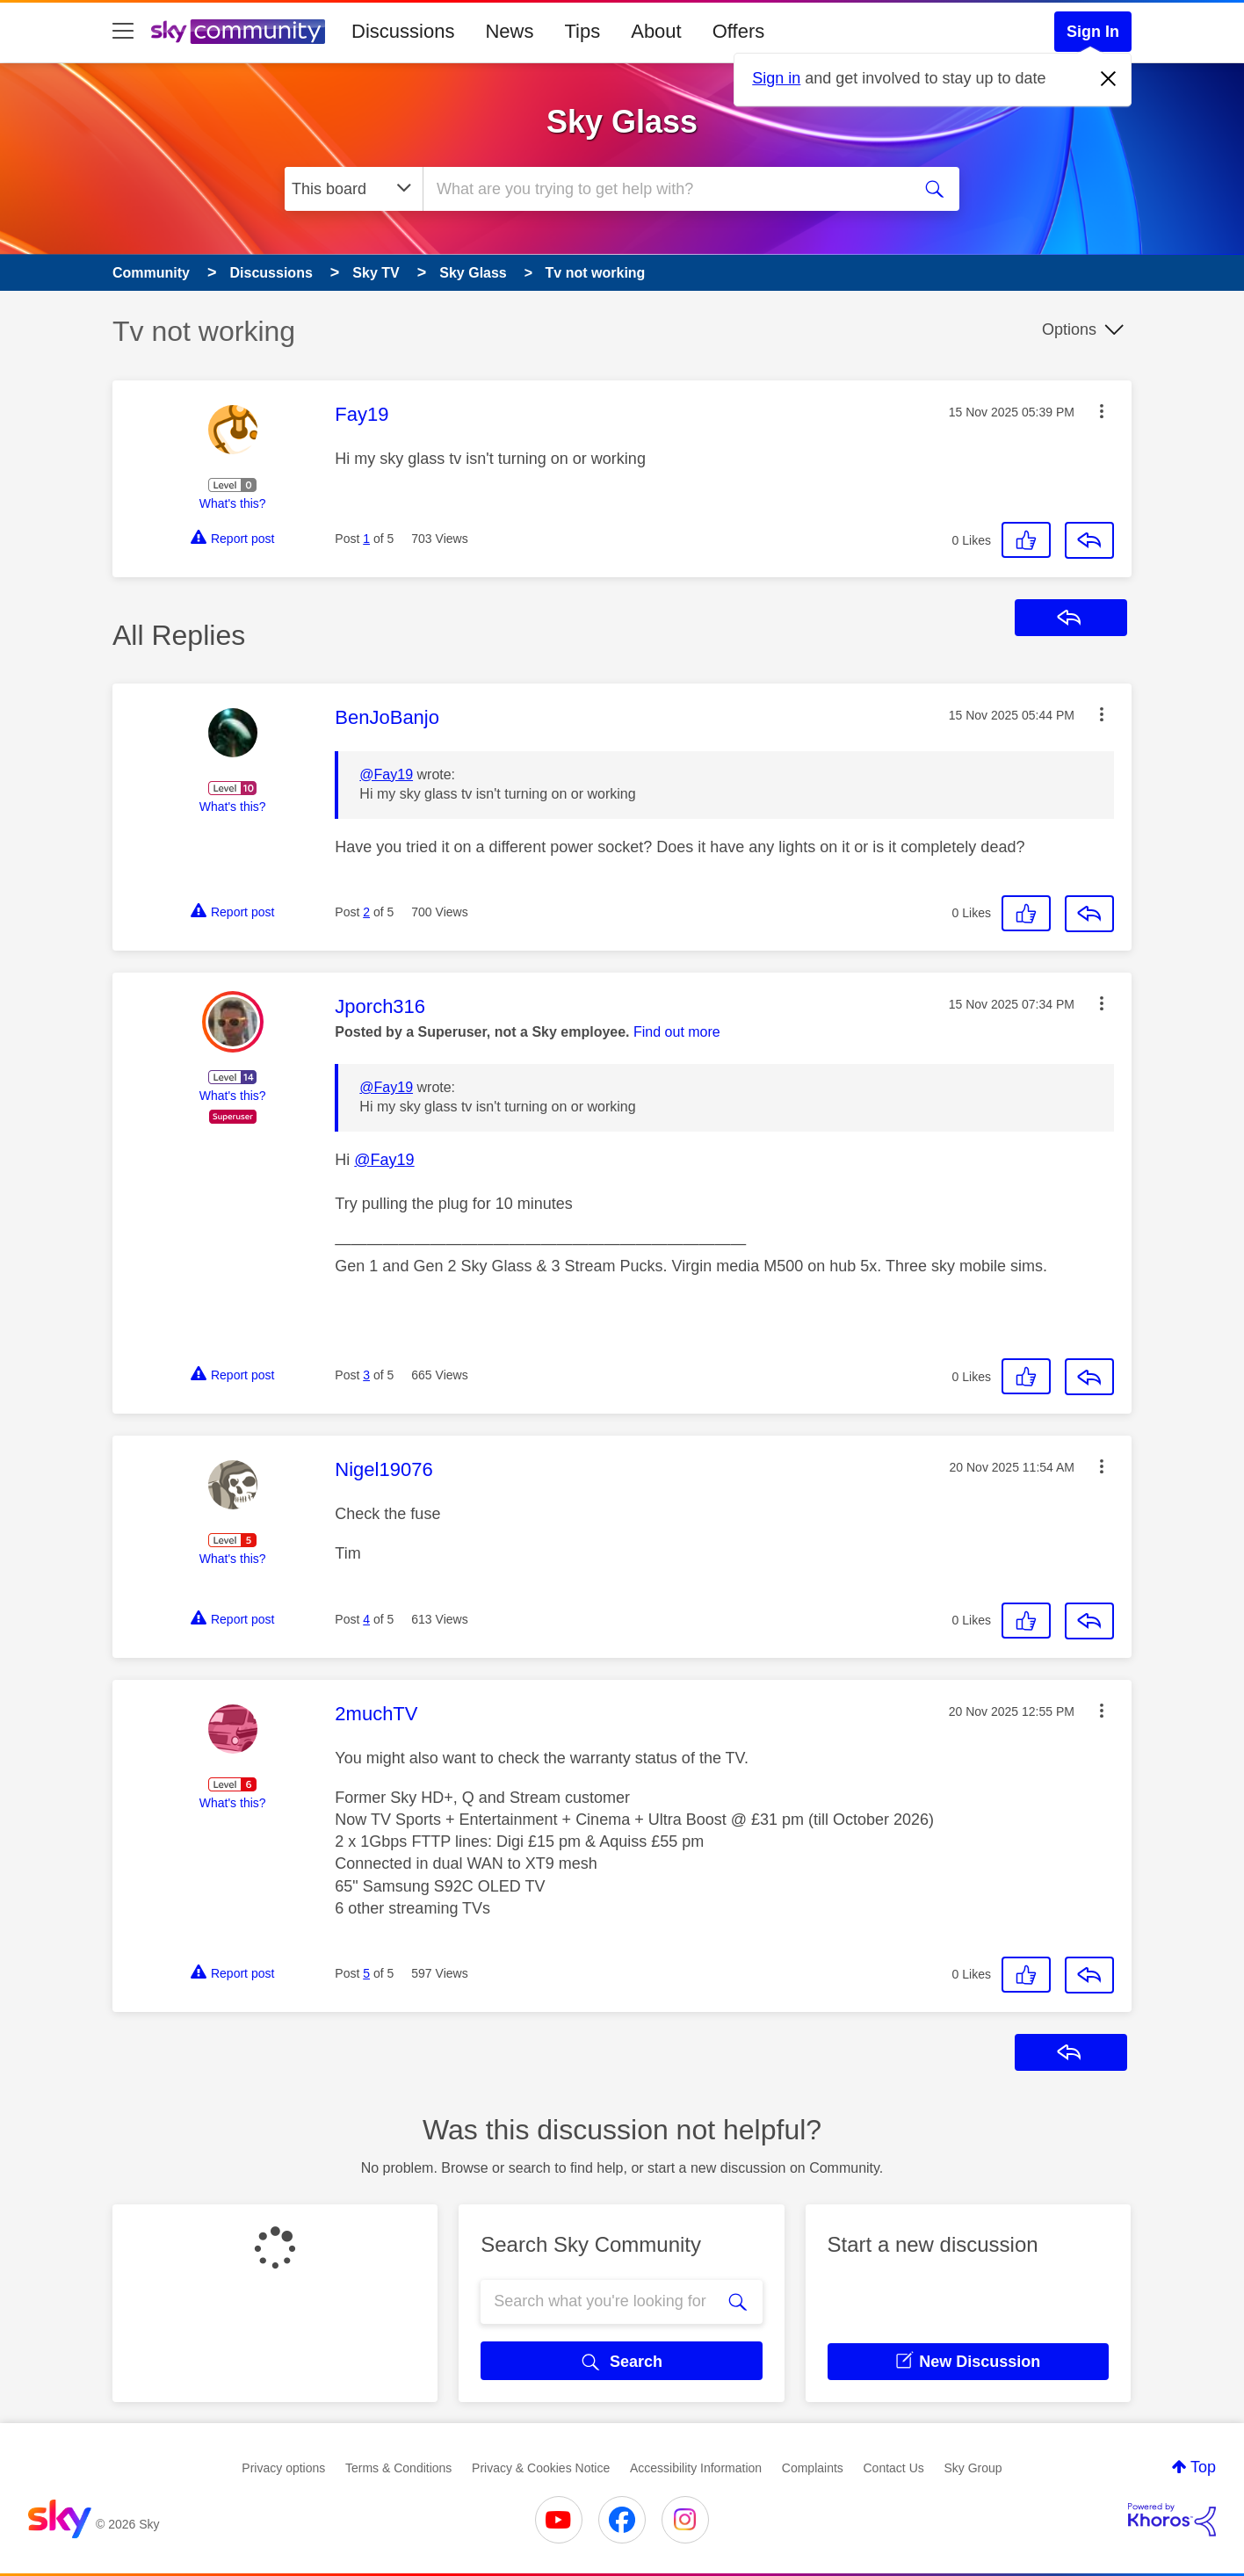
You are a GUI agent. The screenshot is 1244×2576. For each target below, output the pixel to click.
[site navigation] (123, 31)
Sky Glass (622, 122)
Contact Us (894, 2468)
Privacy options (283, 2468)
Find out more (676, 1031)
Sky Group (973, 2468)
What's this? (232, 503)
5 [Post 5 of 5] (366, 1973)
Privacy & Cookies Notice (541, 2468)
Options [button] (1069, 329)
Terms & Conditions (398, 2468)
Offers (738, 31)
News (509, 31)
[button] (1101, 411)
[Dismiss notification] (1109, 79)
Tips (582, 31)
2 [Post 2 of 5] (366, 912)
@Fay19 (386, 774)
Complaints (812, 2468)
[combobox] (664, 189)
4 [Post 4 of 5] (366, 1619)
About (656, 31)
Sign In (1093, 31)
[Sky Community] (238, 31)
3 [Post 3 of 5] (366, 1375)
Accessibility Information (696, 2468)
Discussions (402, 31)
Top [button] (1203, 2467)
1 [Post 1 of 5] (366, 539)
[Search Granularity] (354, 189)
